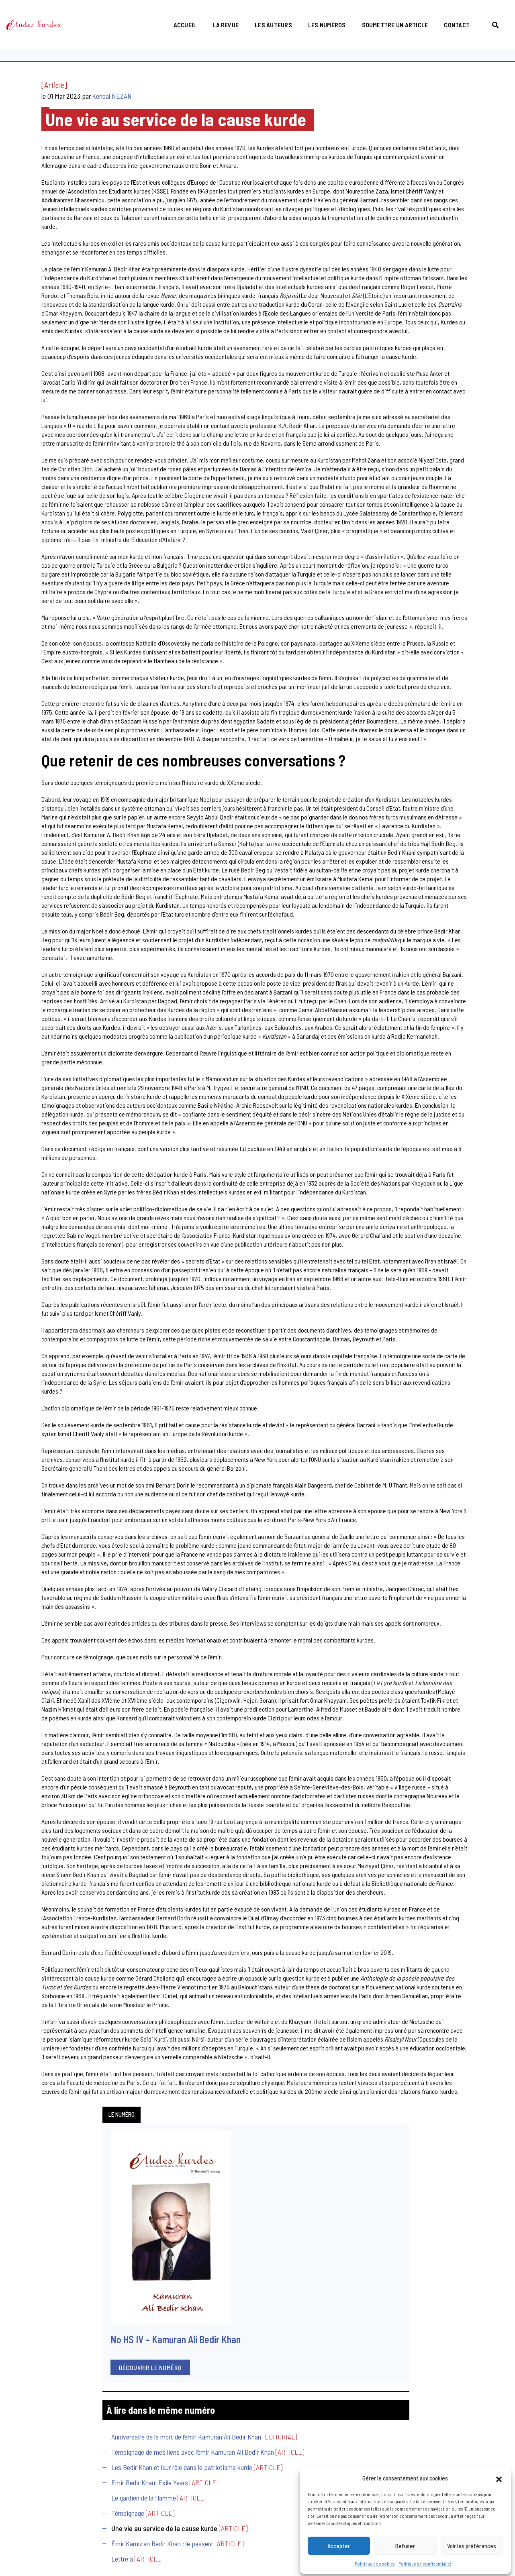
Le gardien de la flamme (47, 493)
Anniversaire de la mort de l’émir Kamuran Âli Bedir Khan (57, 400)
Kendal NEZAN (212, 102)
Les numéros (320, 14)
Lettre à (26, 573)
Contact (450, 14)
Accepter (339, 2543)
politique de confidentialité (102, 2546)
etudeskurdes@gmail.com (230, 2498)
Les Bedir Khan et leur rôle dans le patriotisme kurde (60, 449)
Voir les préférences (471, 2543)
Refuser (405, 2543)
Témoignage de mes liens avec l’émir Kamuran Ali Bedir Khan (64, 425)
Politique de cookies (375, 2561)
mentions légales (49, 2546)
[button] (499, 2476)
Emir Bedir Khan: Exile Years (53, 469)
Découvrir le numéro (53, 314)
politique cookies (155, 2546)
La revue (219, 14)
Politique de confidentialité (425, 2561)
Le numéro (25, 93)
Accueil (178, 14)
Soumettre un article (388, 14)
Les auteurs (266, 14)
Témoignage (31, 508)
